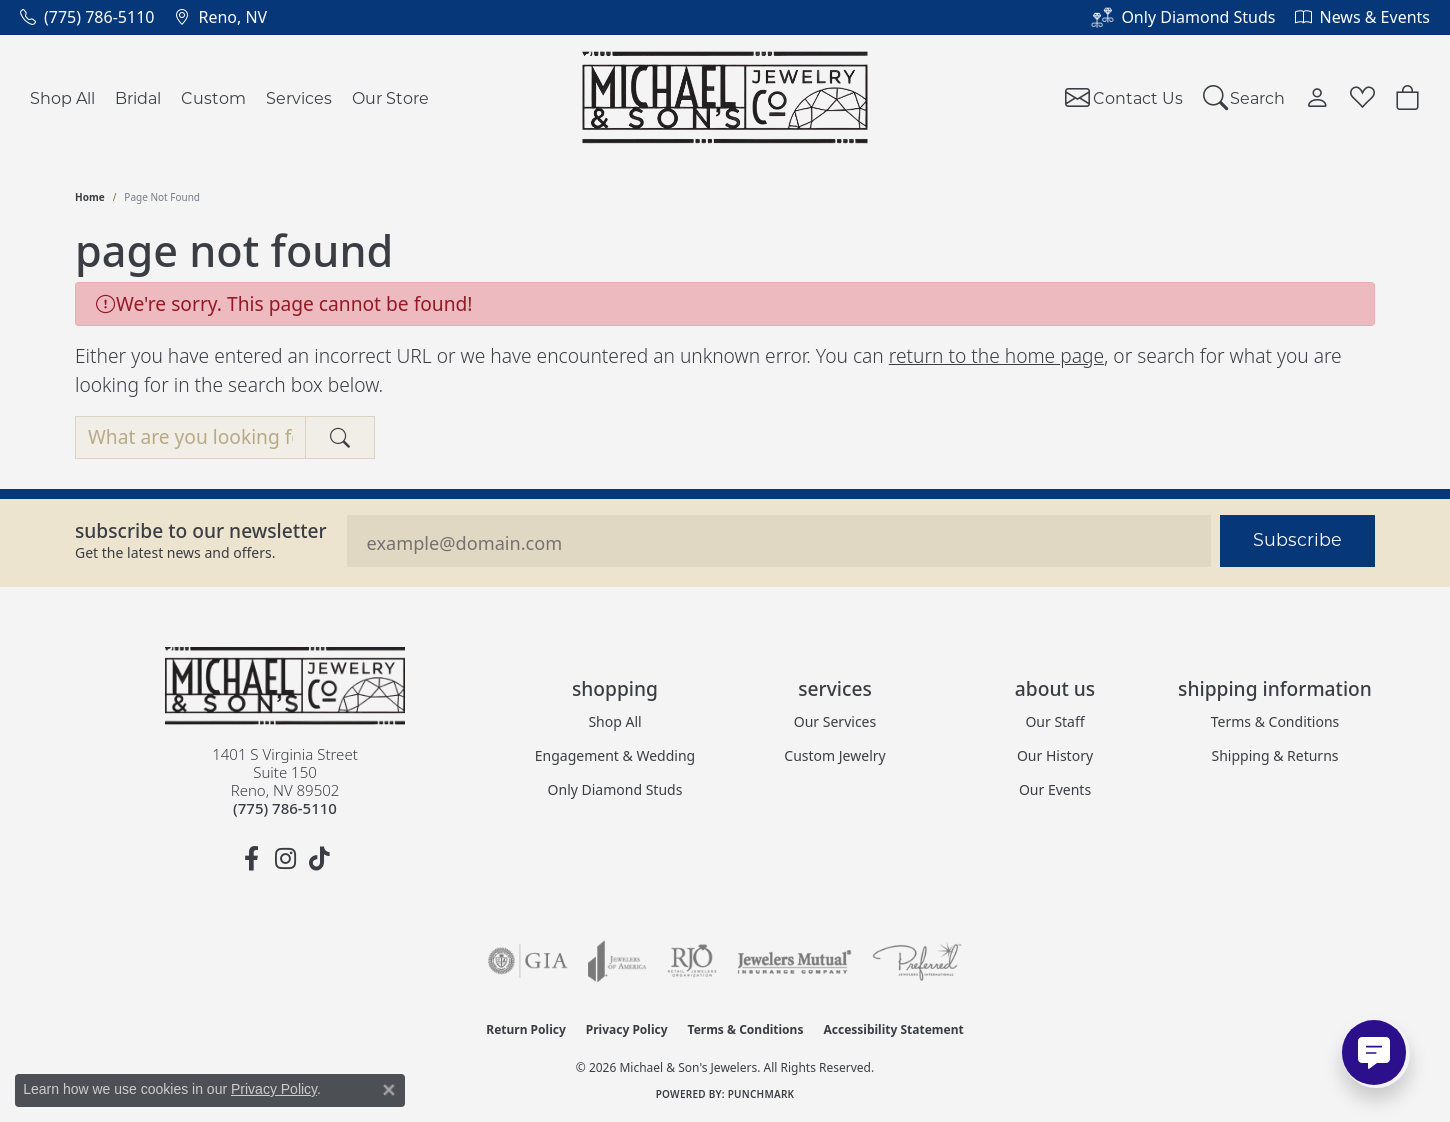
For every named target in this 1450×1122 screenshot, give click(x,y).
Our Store (390, 97)
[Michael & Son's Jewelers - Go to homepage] (285, 686)
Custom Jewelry (834, 755)
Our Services (835, 721)
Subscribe (1297, 539)
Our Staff (1054, 721)
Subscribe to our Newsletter (201, 530)
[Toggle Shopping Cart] (1407, 97)
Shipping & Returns (1274, 755)
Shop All (62, 97)
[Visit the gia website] (528, 961)
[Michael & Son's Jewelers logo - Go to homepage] (725, 97)
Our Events (1055, 789)
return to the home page (996, 355)
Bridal (138, 97)
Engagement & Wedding (615, 755)
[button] (1244, 97)
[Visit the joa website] (617, 961)
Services (299, 97)
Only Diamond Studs (615, 789)
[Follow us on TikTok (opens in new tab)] (319, 859)
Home (90, 197)
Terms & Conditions (1275, 721)
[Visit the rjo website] (692, 961)
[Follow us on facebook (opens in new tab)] (251, 859)
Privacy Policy (627, 1029)
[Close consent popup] (389, 1090)
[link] (87, 17)
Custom (213, 97)
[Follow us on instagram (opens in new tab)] (285, 859)
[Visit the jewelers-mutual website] (794, 961)
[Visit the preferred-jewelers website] (917, 961)
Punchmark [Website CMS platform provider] (761, 1094)
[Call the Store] (285, 808)
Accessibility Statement (893, 1029)
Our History (1055, 755)
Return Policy (526, 1029)
